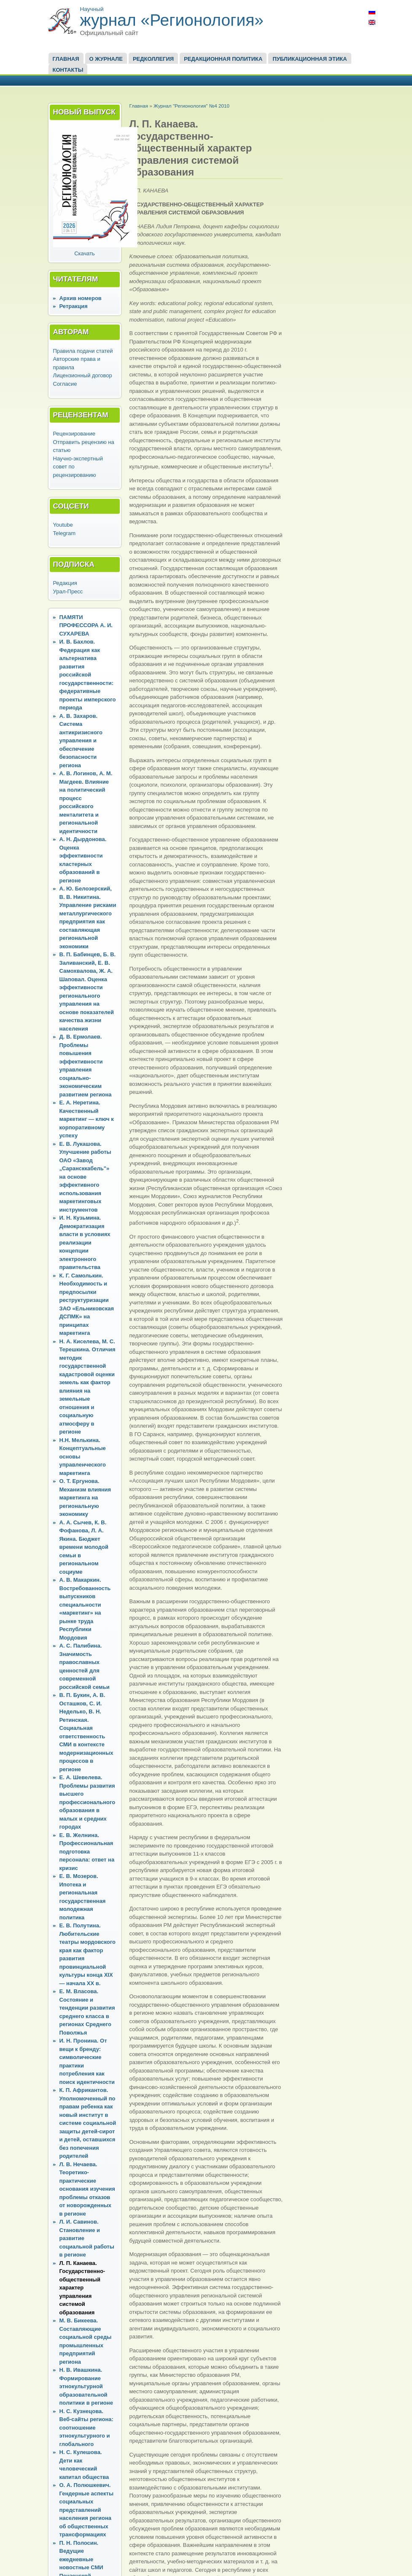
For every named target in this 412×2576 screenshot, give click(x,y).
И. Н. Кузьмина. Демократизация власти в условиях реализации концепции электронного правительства (84, 1242)
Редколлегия (153, 59)
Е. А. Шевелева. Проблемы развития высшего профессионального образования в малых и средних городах (87, 1802)
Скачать (84, 253)
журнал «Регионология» (172, 20)
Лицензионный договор (82, 375)
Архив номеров (80, 298)
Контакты (68, 70)
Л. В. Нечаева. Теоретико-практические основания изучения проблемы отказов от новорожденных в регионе (87, 2189)
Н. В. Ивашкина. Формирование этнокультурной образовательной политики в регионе (86, 2386)
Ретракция (73, 306)
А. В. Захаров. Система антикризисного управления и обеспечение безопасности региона (81, 740)
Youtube (63, 525)
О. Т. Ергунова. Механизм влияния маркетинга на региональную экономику (85, 1497)
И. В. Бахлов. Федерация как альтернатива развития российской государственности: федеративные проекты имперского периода (87, 675)
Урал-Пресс (68, 591)
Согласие (65, 384)
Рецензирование (74, 433)
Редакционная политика (223, 59)
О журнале (106, 59)
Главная (66, 59)
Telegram (64, 533)
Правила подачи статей (83, 351)
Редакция (65, 583)
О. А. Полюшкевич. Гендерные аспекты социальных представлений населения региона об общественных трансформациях (86, 2510)
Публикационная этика (309, 59)
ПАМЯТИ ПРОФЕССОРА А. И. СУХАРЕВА (86, 625)
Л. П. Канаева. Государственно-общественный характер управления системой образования (82, 2288)
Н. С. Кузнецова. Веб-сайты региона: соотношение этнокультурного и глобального (86, 2427)
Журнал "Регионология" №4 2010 (191, 105)
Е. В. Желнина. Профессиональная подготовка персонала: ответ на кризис (87, 1851)
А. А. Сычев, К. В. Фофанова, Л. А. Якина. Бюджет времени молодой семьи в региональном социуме (83, 1547)
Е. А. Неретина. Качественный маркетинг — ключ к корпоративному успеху (86, 1119)
